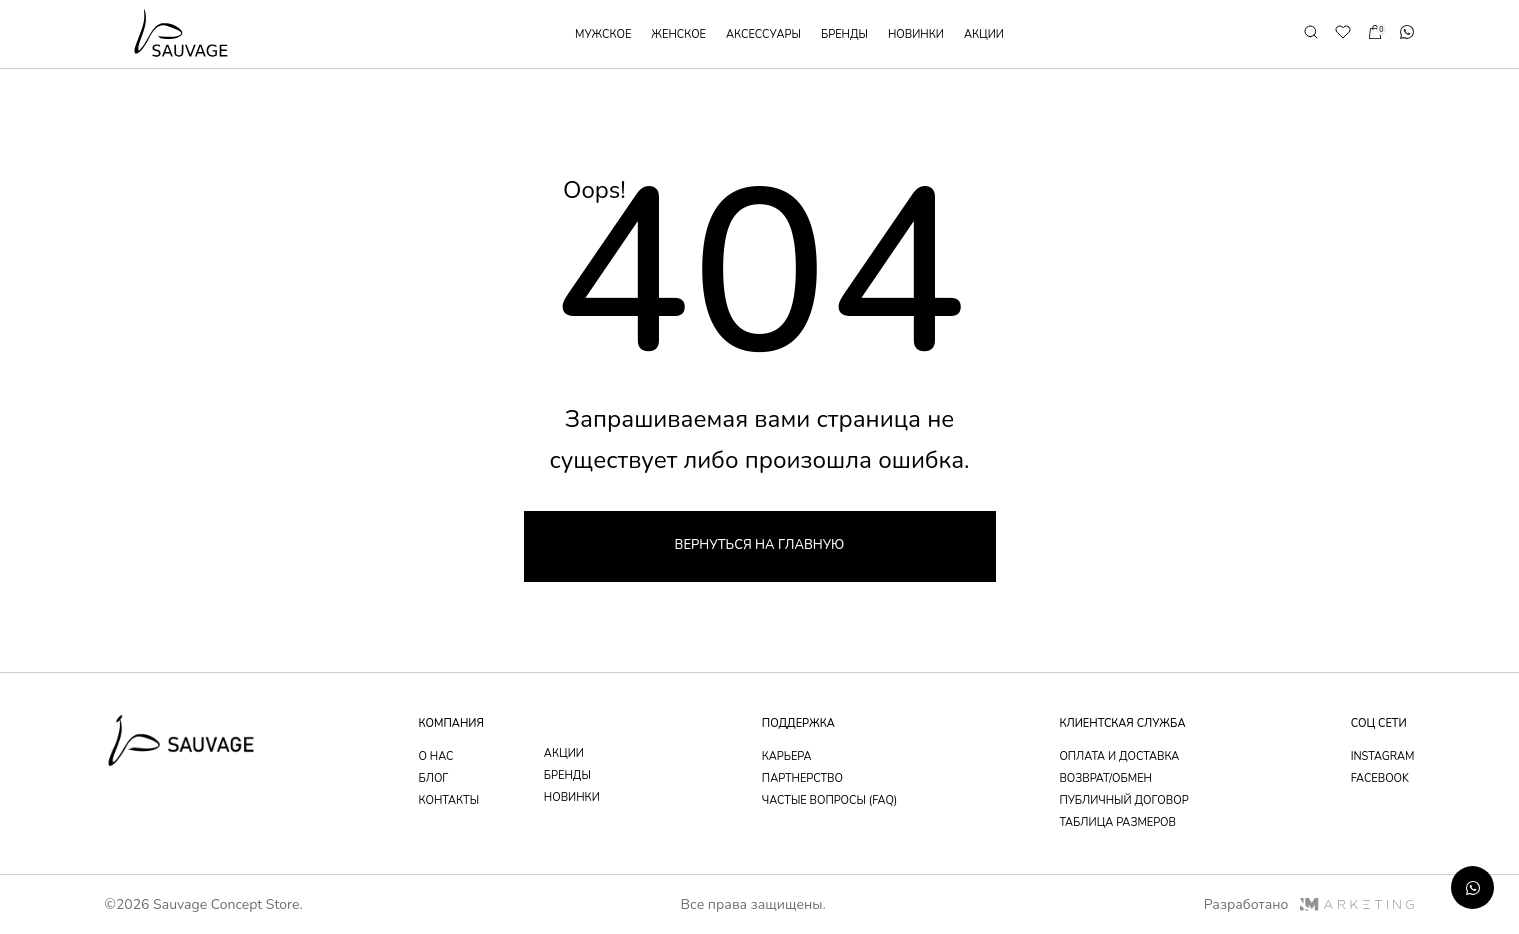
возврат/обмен (1105, 778)
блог (434, 778)
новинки (916, 34)
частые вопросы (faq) (830, 800)
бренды (844, 34)
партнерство (802, 778)
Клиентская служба (1122, 723)
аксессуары (763, 34)
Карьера (787, 756)
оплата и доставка (1119, 756)
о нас (436, 756)
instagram (1383, 756)
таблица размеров (1117, 822)
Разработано (1309, 904)
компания (451, 723)
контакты (449, 800)
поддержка (798, 723)
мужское (603, 34)
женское (678, 34)
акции (984, 34)
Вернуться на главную (760, 545)
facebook (1380, 778)
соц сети (1379, 723)
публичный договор (1123, 800)
